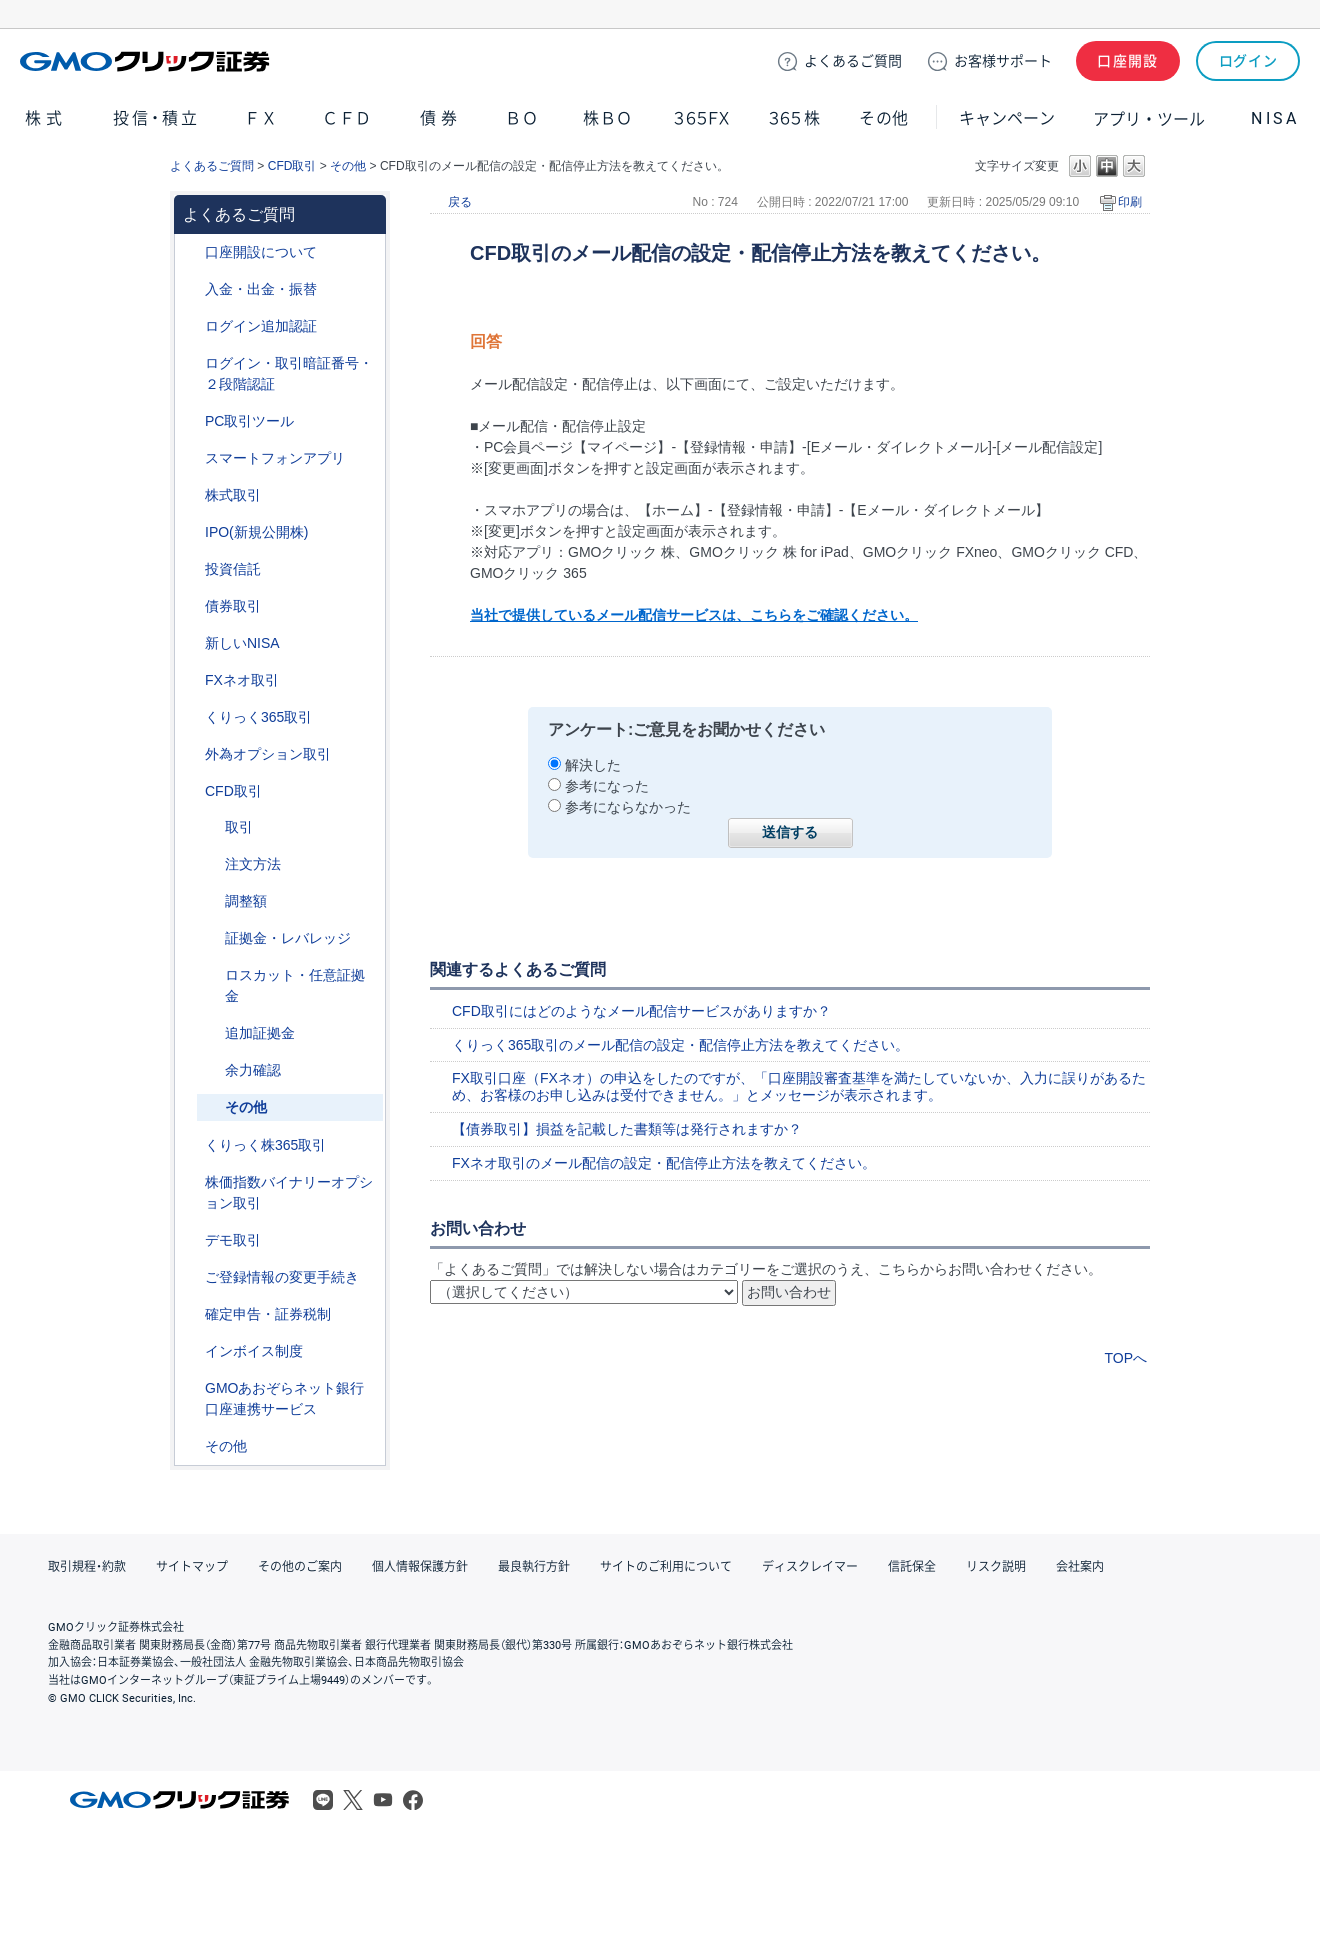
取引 (239, 827)
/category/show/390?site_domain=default (191, 1351)
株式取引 (233, 495)
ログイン (1248, 61)
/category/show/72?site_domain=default (191, 495)
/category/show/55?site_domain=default (191, 289)
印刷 (1130, 202)
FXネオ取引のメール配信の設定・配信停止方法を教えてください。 (664, 1163)
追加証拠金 (260, 1033)
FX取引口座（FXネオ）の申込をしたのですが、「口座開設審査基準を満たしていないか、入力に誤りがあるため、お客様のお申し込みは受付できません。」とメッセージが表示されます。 (799, 1086)
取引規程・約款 (87, 1567)
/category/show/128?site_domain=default (191, 1388)
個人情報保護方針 (420, 1567)
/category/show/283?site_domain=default (211, 901)
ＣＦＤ (347, 118)
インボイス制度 (254, 1351)
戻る (460, 202)
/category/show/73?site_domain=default (191, 532)
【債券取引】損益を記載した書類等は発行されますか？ (627, 1129)
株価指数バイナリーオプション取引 (289, 1192)
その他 (884, 118)
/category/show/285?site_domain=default (211, 864)
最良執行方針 (534, 1567)
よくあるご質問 (212, 166)
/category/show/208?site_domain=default (191, 458)
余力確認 (253, 1070)
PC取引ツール (249, 421)
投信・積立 (157, 118)
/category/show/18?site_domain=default (211, 827)
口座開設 (1128, 61)
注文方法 (253, 864)
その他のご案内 (300, 1567)
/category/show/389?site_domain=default (191, 606)
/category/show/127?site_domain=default (191, 1314)
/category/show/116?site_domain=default (191, 569)
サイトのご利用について (666, 1567)
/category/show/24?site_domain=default (191, 680)
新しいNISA (242, 643)
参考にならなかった (628, 807)
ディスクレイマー (810, 1567)
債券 (441, 118)
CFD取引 (292, 166)
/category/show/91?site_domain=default (191, 252)
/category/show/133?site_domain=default (191, 1182)
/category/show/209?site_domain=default (191, 1240)
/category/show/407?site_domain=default (191, 1145)
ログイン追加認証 (261, 326)
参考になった (607, 786)
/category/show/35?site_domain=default (191, 717)
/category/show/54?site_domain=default (191, 363)
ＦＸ (261, 118)
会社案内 (1080, 1567)
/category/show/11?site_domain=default (191, 791)
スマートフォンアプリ (275, 458)
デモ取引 (233, 1240)
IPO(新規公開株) (256, 532)
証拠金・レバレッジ (288, 938)
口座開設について (261, 252)
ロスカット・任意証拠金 (295, 985)
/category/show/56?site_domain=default (191, 1277)
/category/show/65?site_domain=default (191, 754)
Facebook (413, 1800)
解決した (593, 765)
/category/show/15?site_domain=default (211, 975)
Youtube (383, 1800)
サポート (1003, 61)
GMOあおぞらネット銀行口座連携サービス (284, 1398)
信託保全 (912, 1567)
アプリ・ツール (1149, 118)
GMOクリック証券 (147, 61)
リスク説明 (996, 1567)
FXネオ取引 (242, 680)
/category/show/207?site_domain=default (191, 421)
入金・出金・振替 (261, 289)
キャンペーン (1007, 118)
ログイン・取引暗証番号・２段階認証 (289, 373)
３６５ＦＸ (701, 118)
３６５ (795, 118)
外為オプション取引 (268, 754)
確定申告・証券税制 (268, 1314)
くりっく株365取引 (265, 1145)
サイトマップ (192, 1567)
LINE (323, 1800)
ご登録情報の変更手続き (282, 1277)
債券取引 (233, 606)
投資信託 (233, 569)
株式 (46, 118)
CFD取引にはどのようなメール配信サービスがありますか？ (641, 1011)
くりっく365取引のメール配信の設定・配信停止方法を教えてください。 (680, 1045)
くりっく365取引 (258, 717)
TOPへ (1125, 1358)
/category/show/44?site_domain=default (191, 1446)
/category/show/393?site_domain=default (191, 643)
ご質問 (853, 61)
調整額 (246, 901)
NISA (1275, 118)
